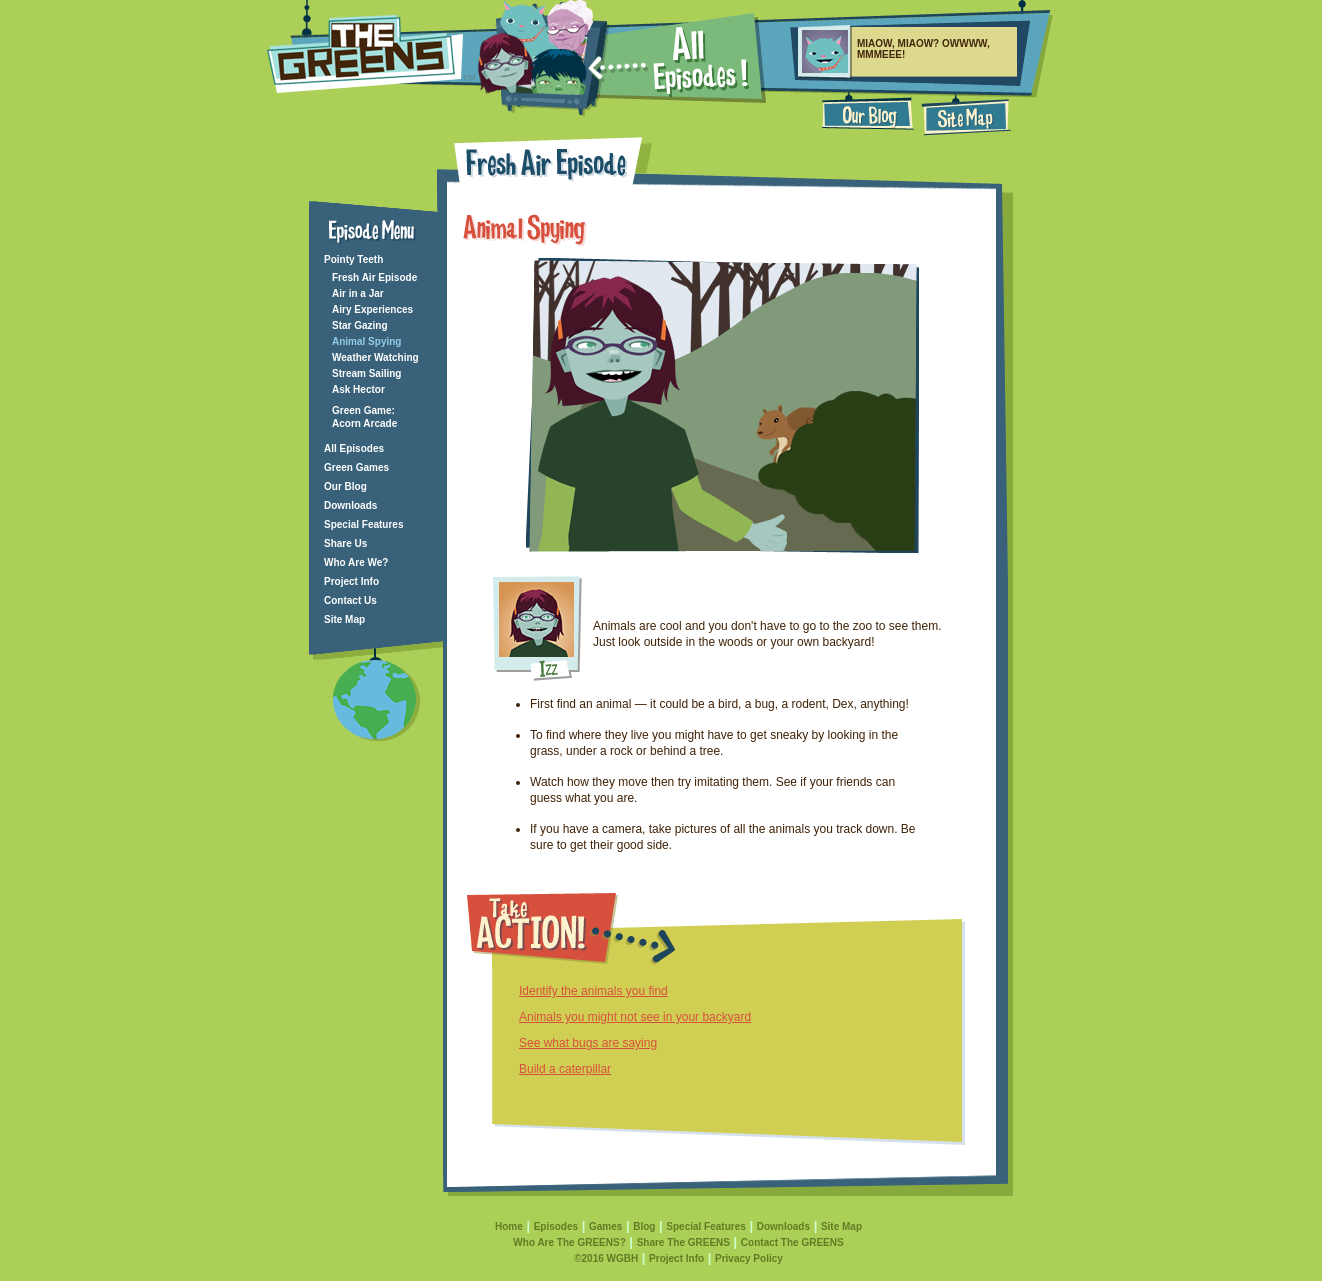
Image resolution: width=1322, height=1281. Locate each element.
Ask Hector (358, 389)
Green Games (356, 467)
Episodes (556, 1226)
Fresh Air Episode (374, 277)
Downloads (350, 505)
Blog (644, 1226)
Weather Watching (375, 357)
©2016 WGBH (606, 1258)
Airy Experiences (372, 309)
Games (605, 1226)
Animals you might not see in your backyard (635, 1017)
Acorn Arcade (364, 423)
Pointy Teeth (353, 259)
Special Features (363, 524)
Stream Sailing (366, 373)
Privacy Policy (749, 1258)
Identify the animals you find (593, 991)
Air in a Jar (358, 293)
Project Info (351, 581)
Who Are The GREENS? (569, 1242)
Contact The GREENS (792, 1242)
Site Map (344, 619)
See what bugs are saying (588, 1043)
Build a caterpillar (565, 1069)
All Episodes (354, 448)
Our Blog (345, 486)
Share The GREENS (683, 1242)
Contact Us (350, 600)
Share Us (345, 543)
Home (509, 1226)
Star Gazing (360, 325)
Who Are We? (356, 562)
